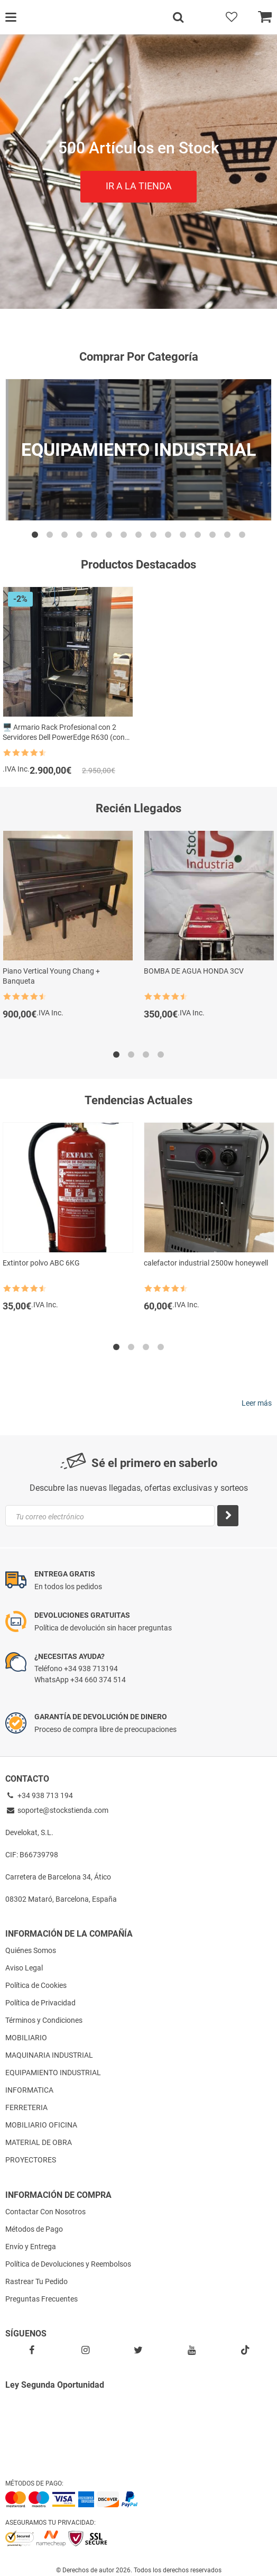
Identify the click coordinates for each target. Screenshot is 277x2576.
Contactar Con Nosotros (45, 2211)
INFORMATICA (29, 2090)
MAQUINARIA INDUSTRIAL (49, 2055)
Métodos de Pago (34, 2229)
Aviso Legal (24, 1968)
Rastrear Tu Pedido (36, 2281)
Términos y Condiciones (43, 2020)
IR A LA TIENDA (139, 185)
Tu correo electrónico (50, 1516)
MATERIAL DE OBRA (38, 2142)
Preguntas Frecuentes (41, 2299)
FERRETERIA (26, 2107)
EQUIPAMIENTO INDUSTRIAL (53, 2072)
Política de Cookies (36, 1985)
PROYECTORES (30, 2160)
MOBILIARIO (26, 2037)
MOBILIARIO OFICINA (41, 2125)
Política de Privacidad (40, 2003)
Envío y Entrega (30, 2246)
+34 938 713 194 (39, 1795)
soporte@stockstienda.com (56, 1810)
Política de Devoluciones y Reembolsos (68, 2264)
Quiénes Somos (30, 1950)
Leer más (257, 1403)
